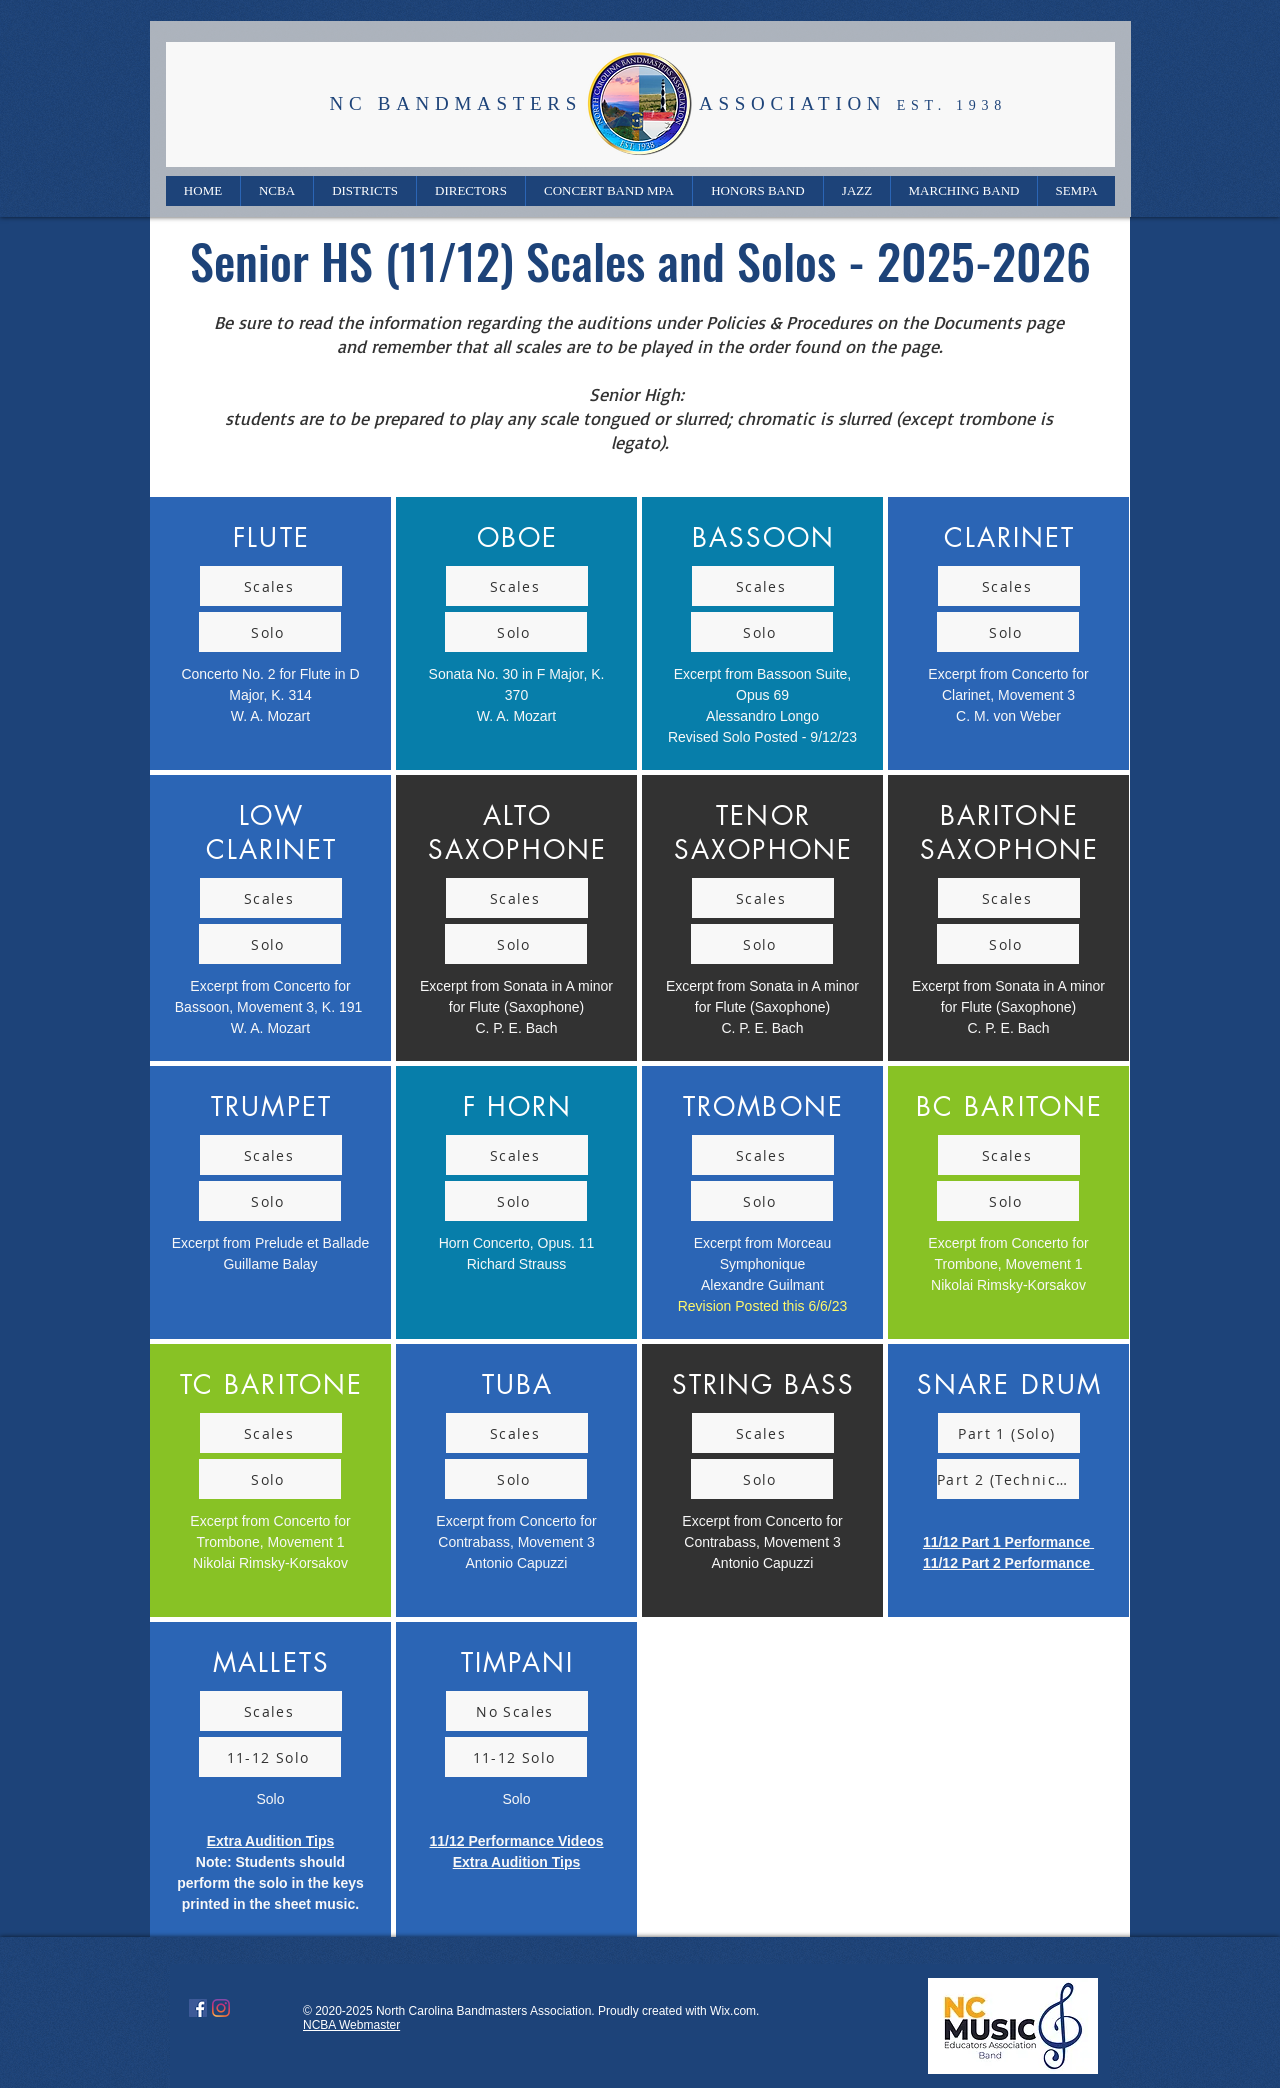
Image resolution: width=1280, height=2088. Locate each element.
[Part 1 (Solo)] (1009, 1433)
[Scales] (271, 586)
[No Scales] (517, 1711)
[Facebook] (198, 2008)
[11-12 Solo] (270, 1757)
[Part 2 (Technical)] (1008, 1479)
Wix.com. (734, 2011)
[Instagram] (221, 2008)
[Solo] (270, 632)
